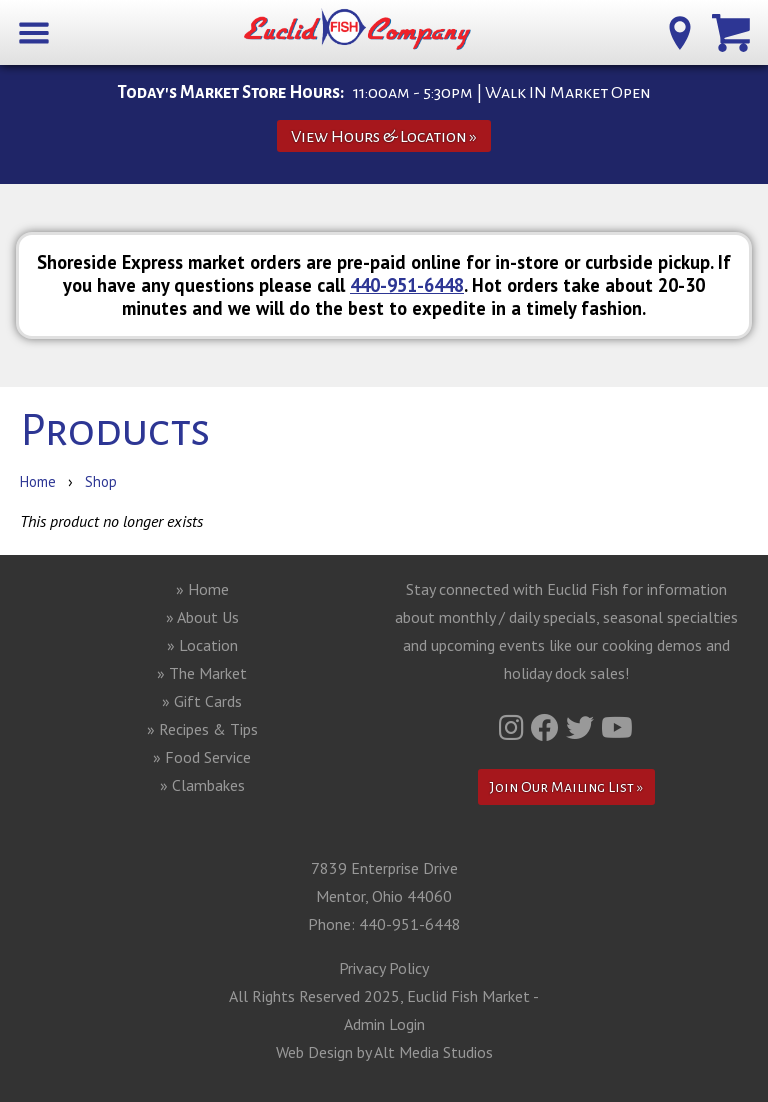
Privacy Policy (384, 968)
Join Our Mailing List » (566, 787)
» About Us (202, 617)
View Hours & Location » (384, 136)
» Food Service (202, 757)
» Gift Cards (202, 701)
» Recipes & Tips (202, 729)
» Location (202, 645)
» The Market (202, 673)
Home (38, 481)
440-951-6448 (407, 285)
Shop (101, 481)
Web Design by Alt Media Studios (384, 1052)
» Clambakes (202, 785)
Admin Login (384, 1024)
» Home (202, 589)
